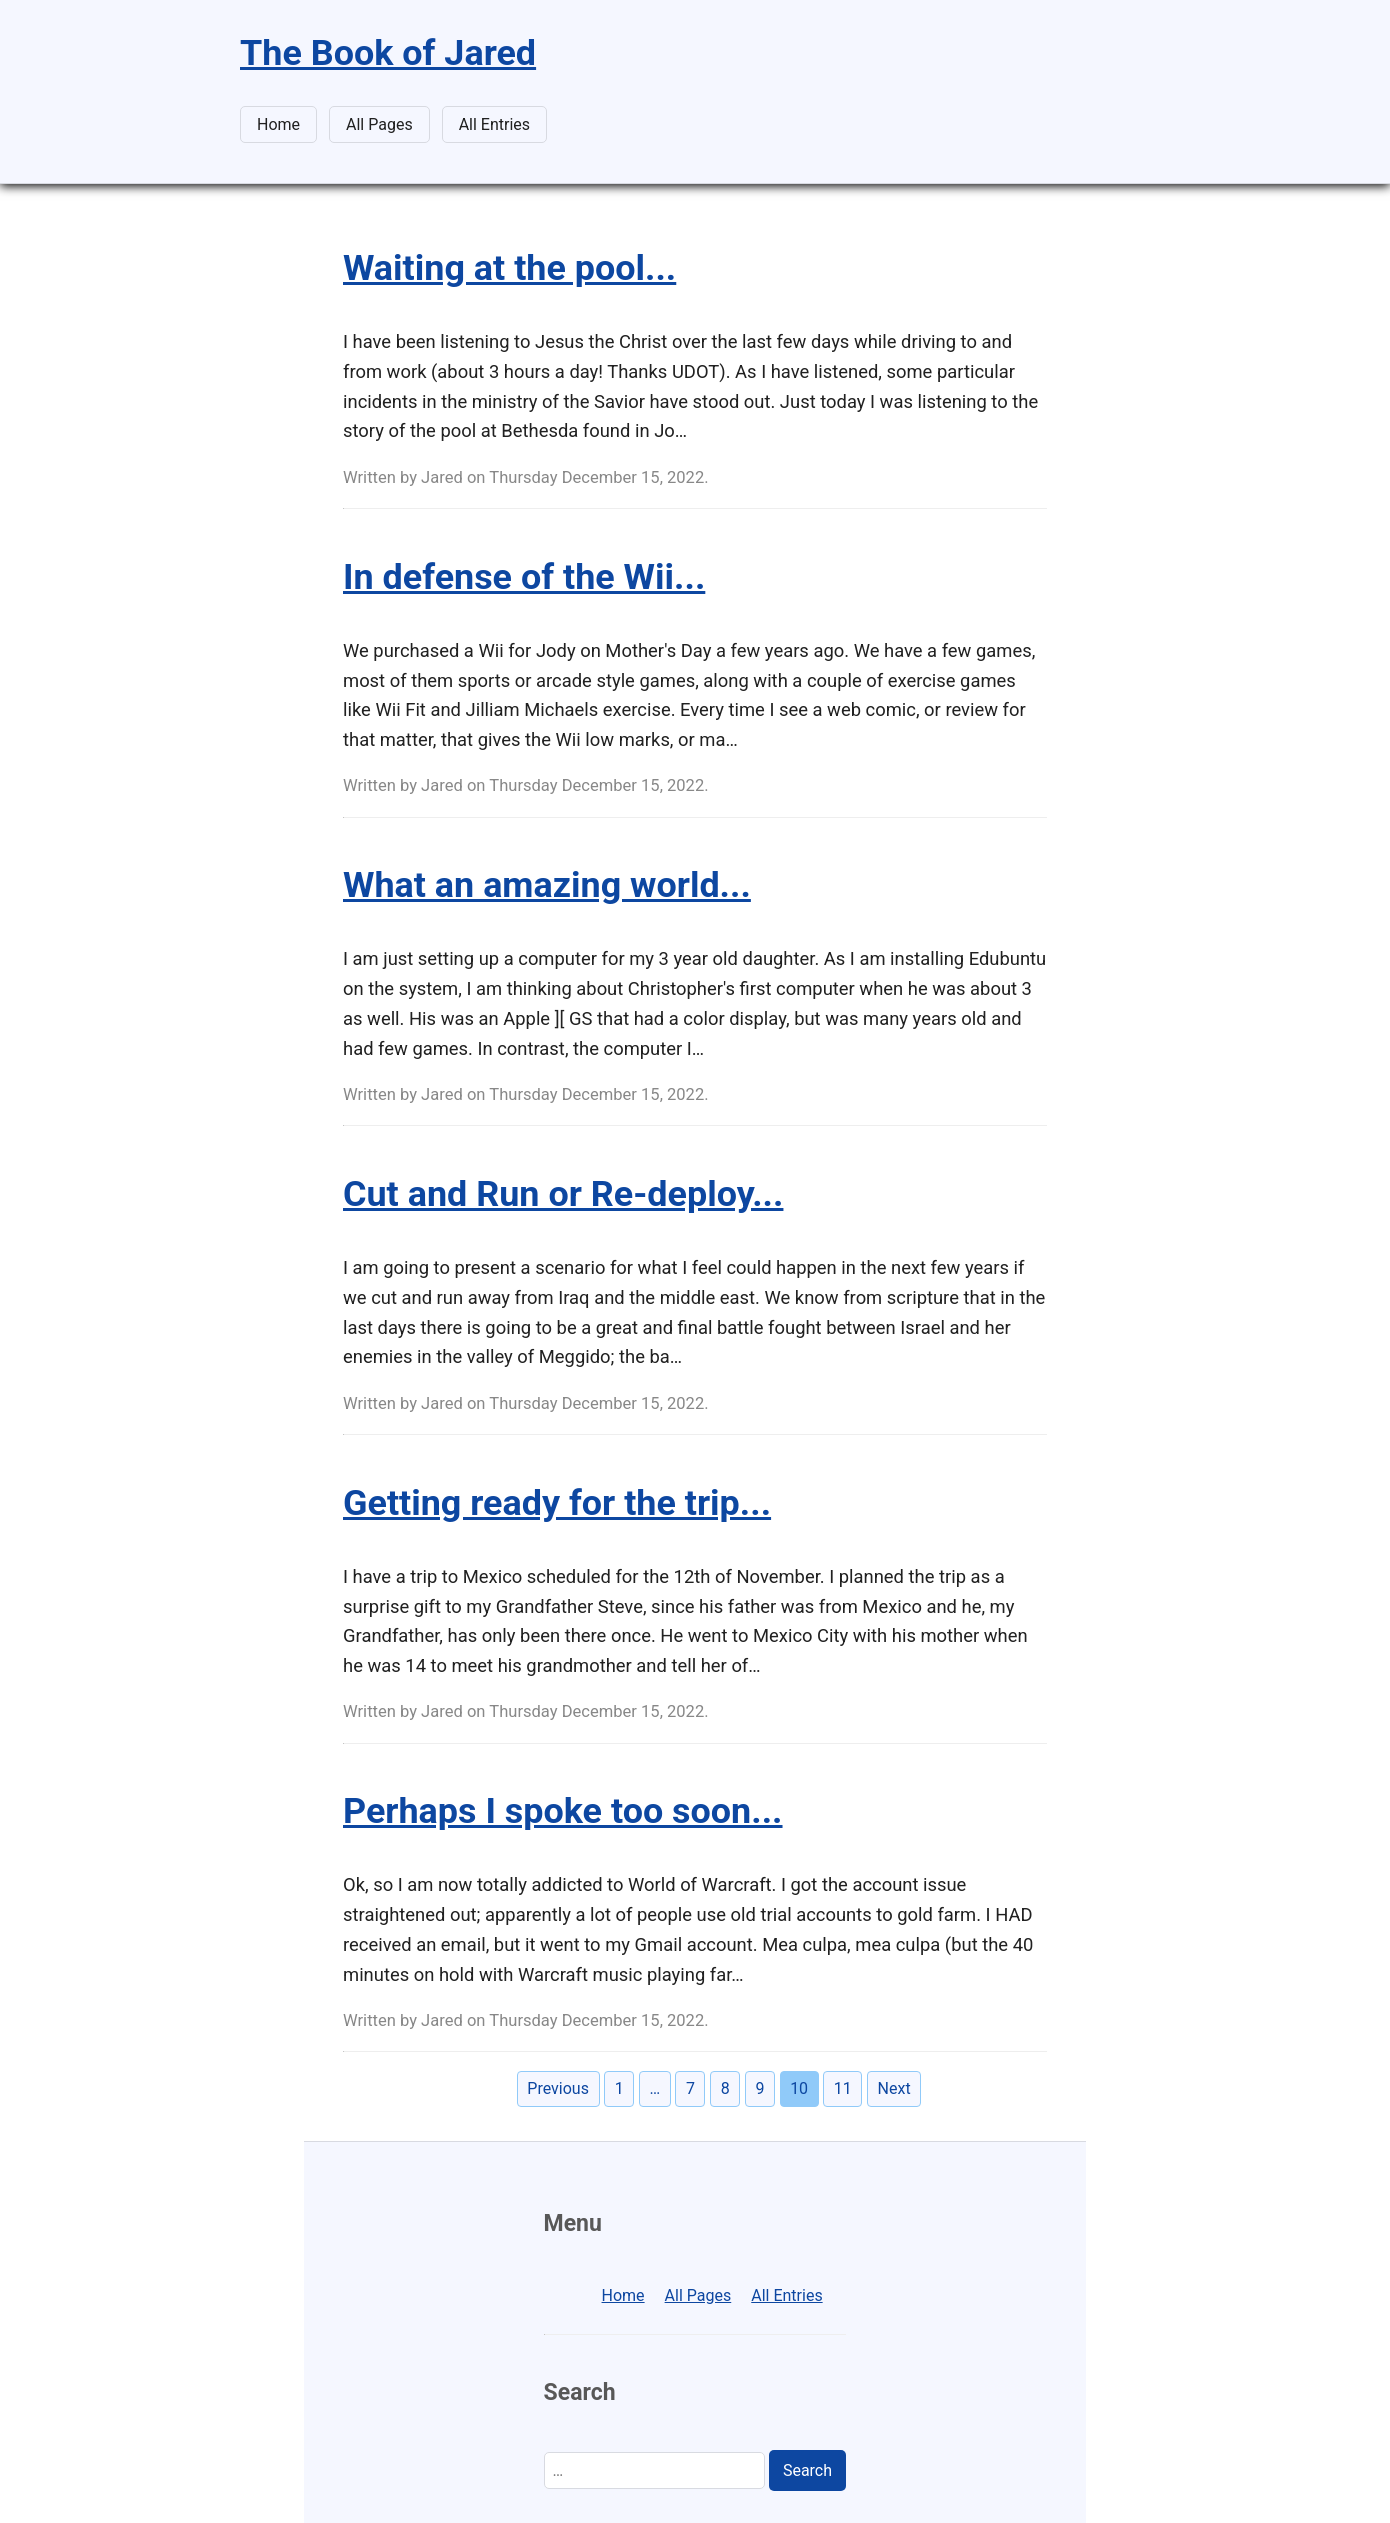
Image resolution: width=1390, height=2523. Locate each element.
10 (799, 2088)
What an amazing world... (547, 885)
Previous (558, 2088)
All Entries (494, 124)
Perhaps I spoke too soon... (563, 1811)
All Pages (379, 124)
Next (894, 2088)
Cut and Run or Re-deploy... (563, 1194)
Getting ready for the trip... (557, 1503)
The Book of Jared (388, 53)
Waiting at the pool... (509, 268)
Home (278, 124)
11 (843, 2088)
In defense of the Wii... (524, 577)
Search (807, 2470)
